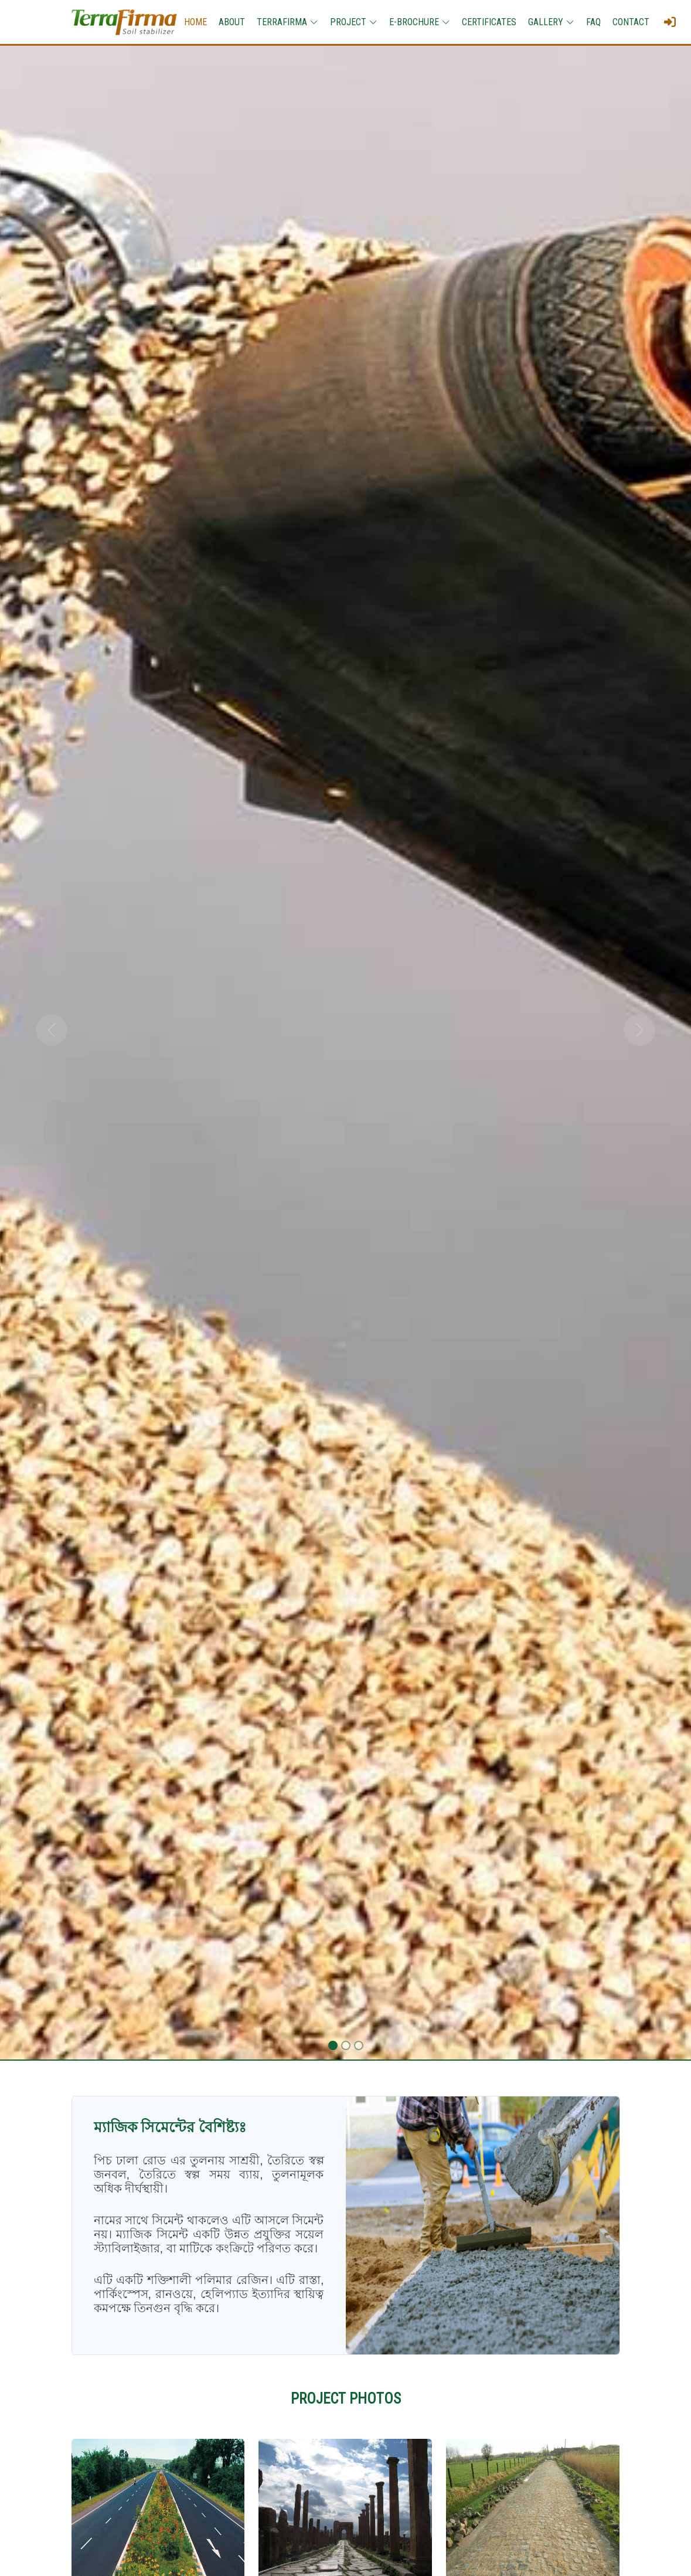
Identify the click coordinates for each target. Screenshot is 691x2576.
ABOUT (232, 22)
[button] (52, 1030)
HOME (195, 22)
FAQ (593, 22)
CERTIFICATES (489, 22)
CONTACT (630, 22)
